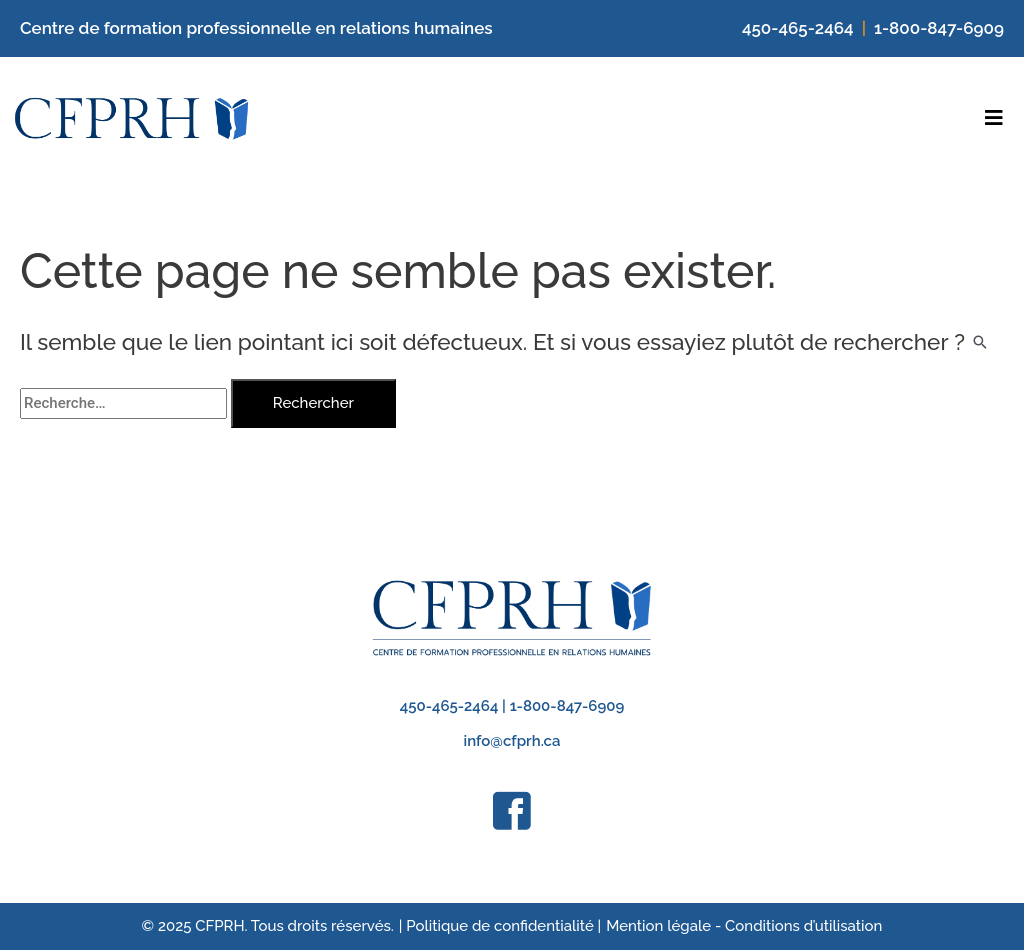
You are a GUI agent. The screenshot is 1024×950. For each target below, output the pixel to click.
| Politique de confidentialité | (500, 926)
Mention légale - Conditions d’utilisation (744, 926)
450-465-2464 (798, 28)
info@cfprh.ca (512, 741)
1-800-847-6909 (939, 28)
